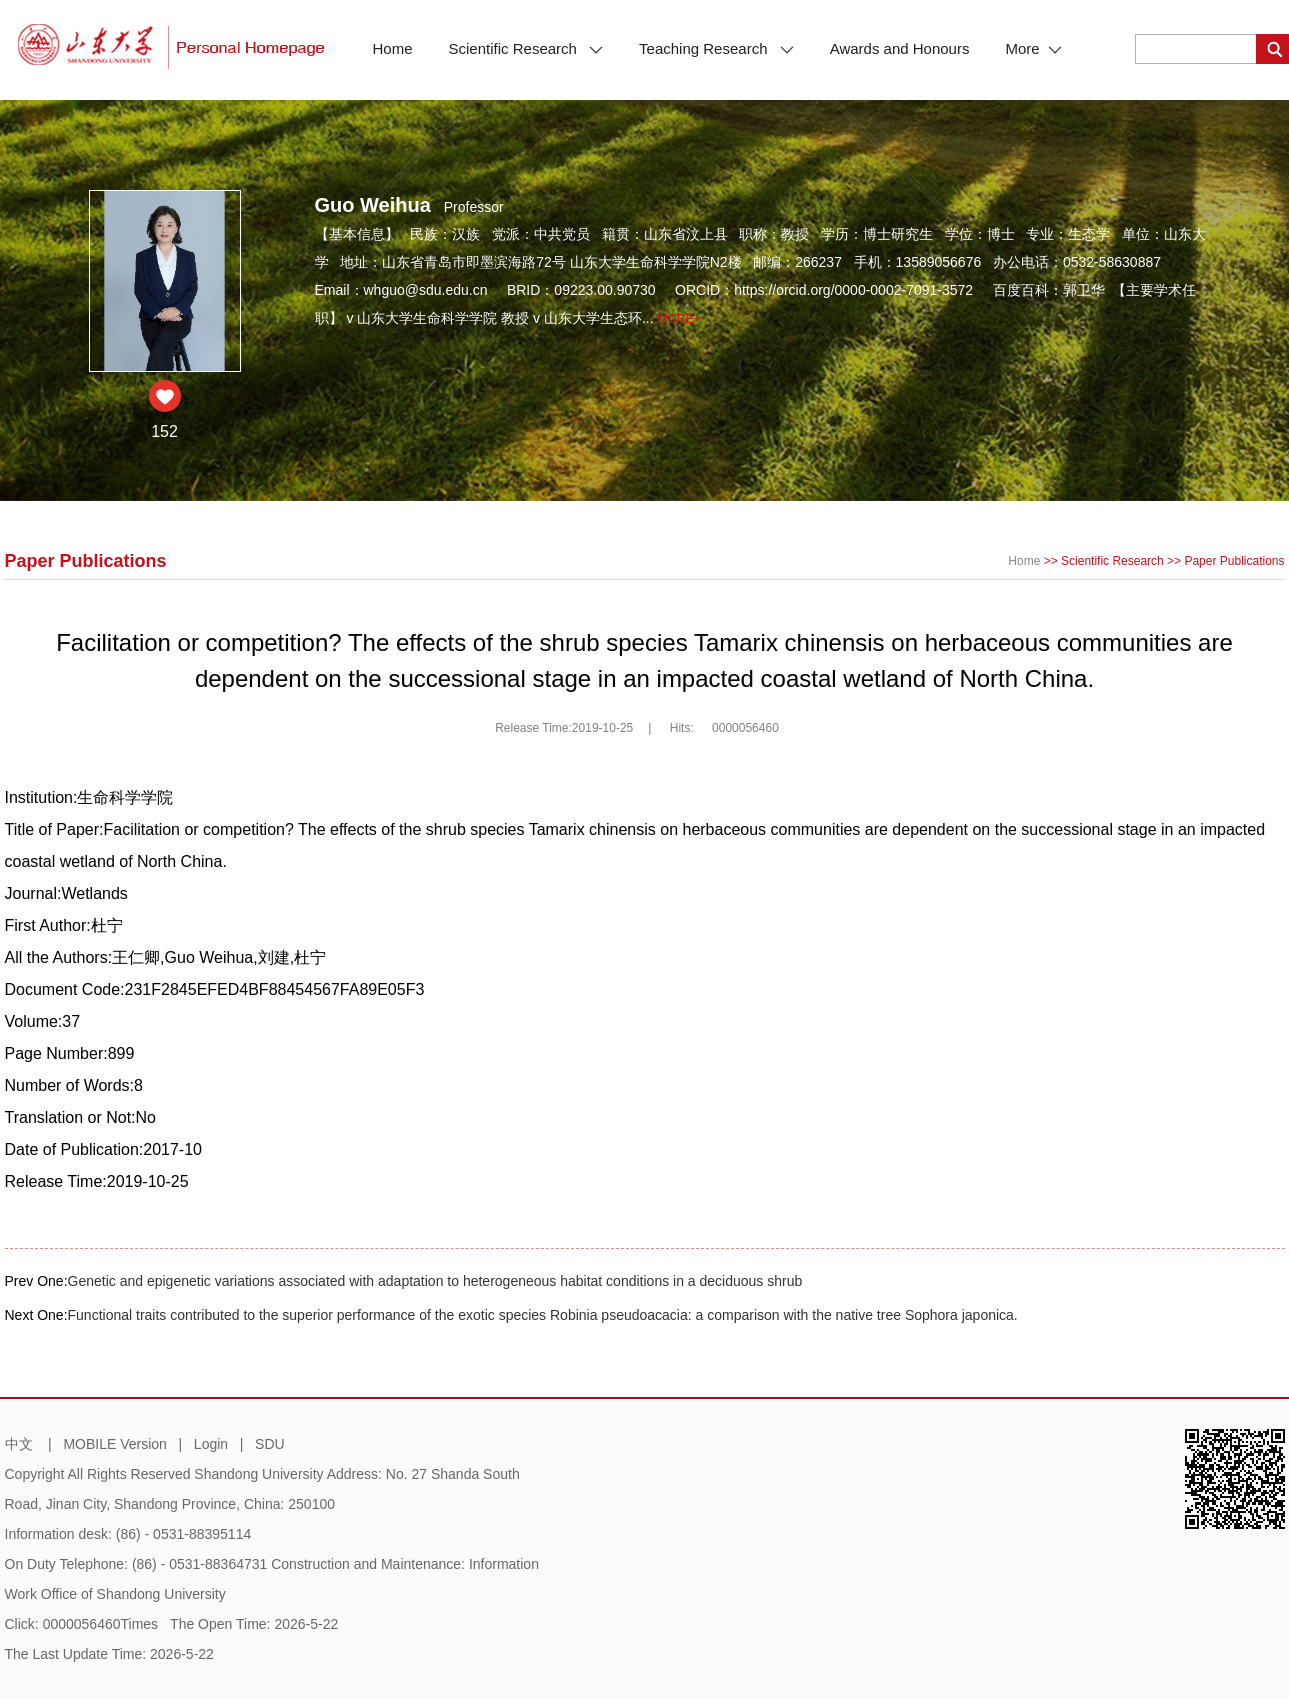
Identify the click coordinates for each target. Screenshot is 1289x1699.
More (1033, 48)
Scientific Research (526, 48)
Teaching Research (716, 48)
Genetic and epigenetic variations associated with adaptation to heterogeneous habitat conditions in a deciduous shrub (435, 1281)
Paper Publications (1234, 561)
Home (393, 48)
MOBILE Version (115, 1444)
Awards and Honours (900, 48)
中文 (19, 1444)
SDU (270, 1444)
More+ (679, 319)
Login (211, 1444)
